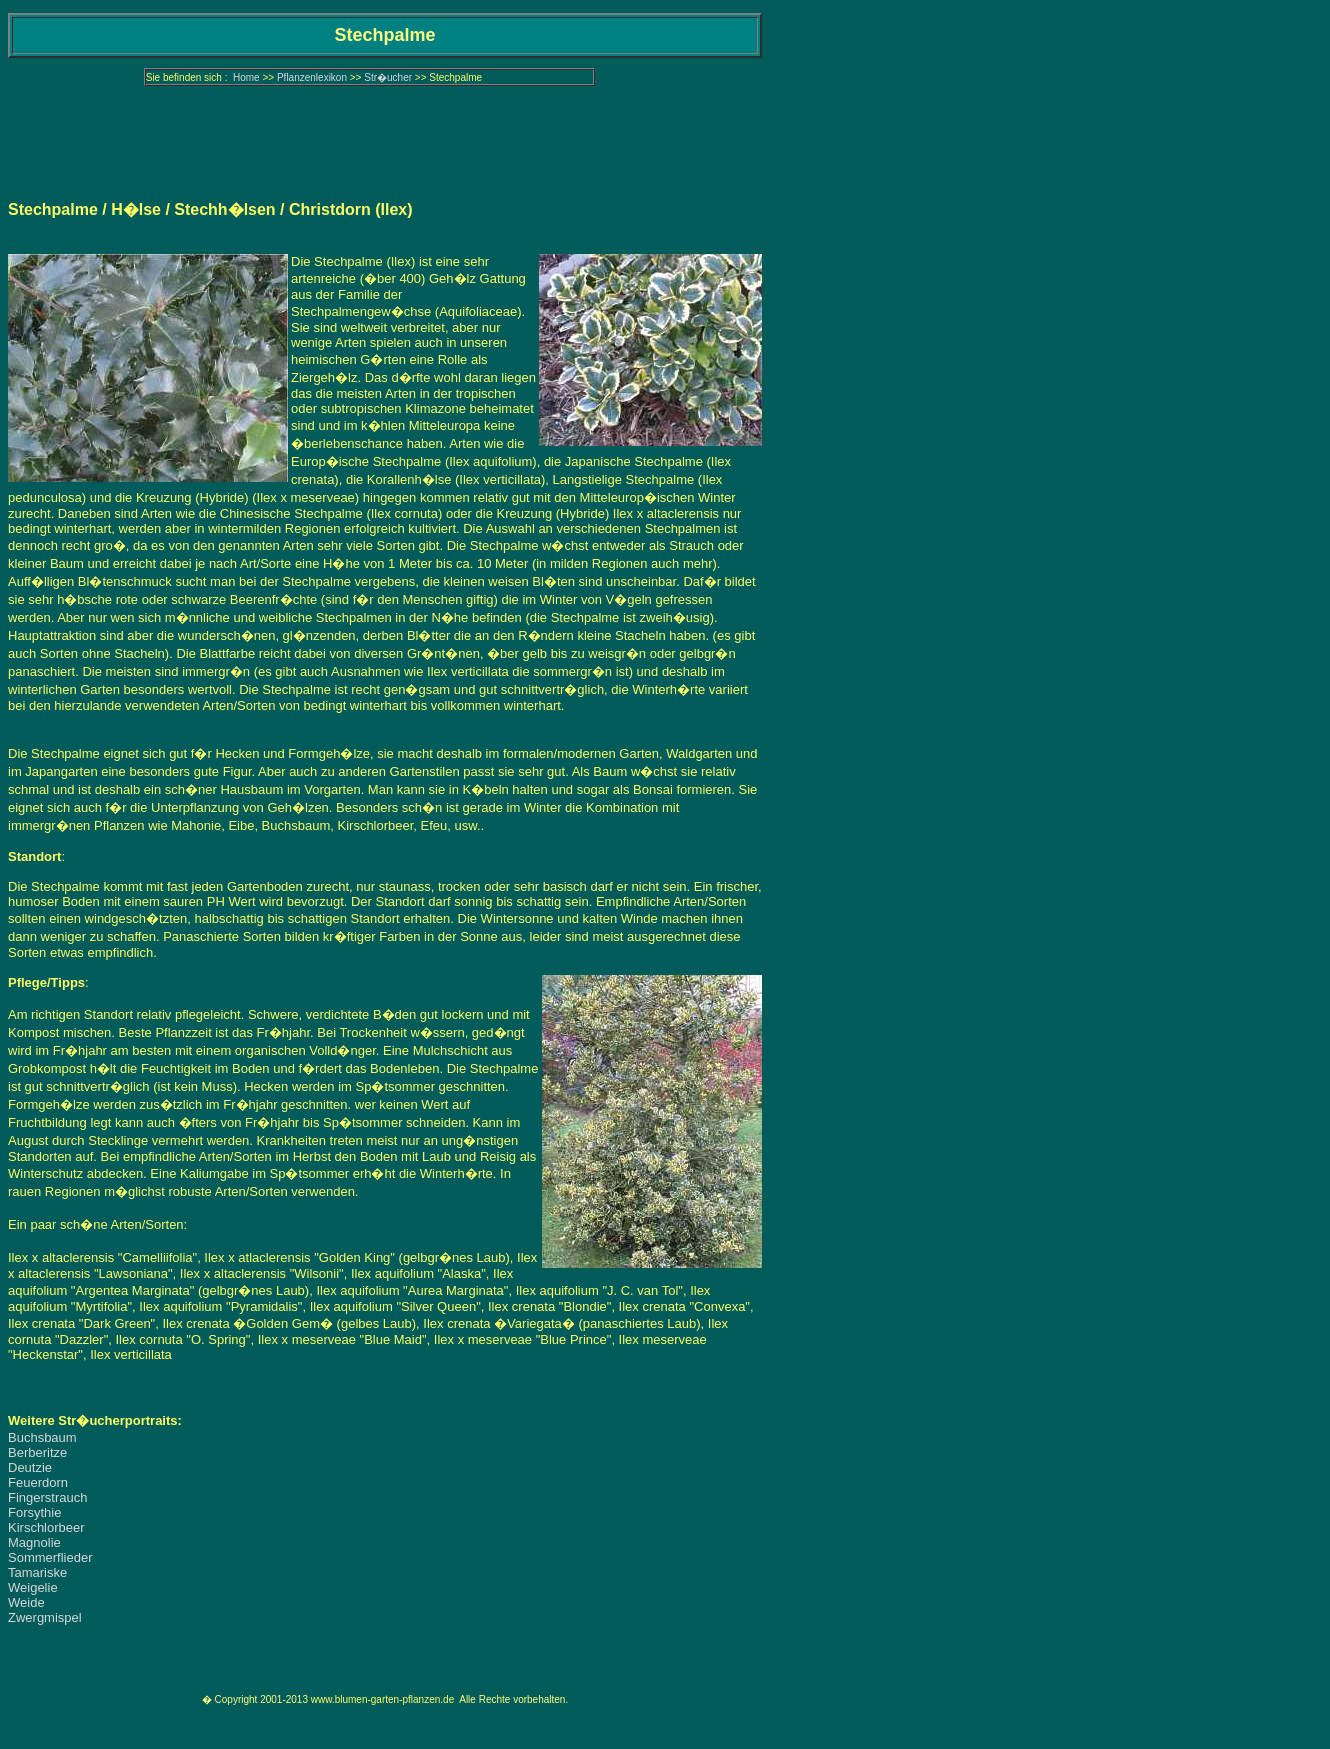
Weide (26, 1602)
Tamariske (37, 1572)
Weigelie (33, 1587)
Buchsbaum (42, 1437)
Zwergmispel (45, 1617)
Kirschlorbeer (46, 1527)
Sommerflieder (50, 1557)
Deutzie (30, 1467)
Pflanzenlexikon (312, 77)
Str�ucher (388, 77)
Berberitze (37, 1452)
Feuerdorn (38, 1482)
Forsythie (34, 1512)
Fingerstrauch (47, 1497)
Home (246, 77)
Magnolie (34, 1542)
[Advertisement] (385, 135)
